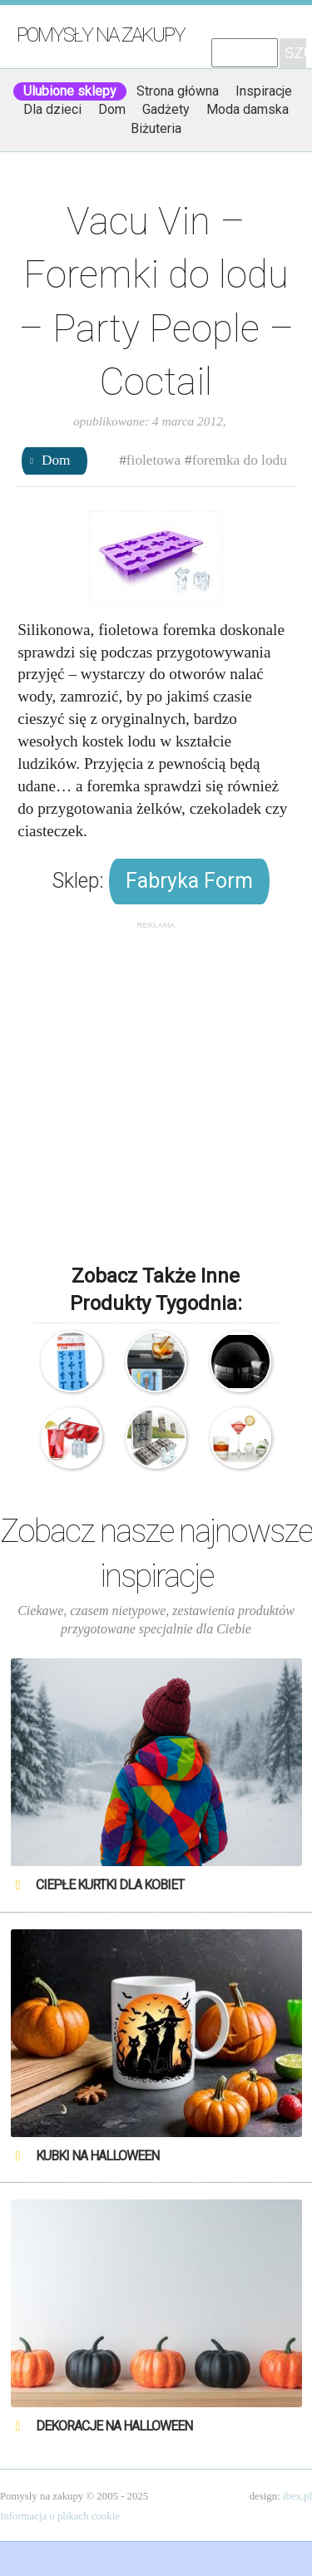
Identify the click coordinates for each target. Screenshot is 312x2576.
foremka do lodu (239, 460)
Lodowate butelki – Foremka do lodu (71, 1438)
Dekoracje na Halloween (114, 2426)
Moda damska (247, 109)
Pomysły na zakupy (101, 35)
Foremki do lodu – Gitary (156, 1361)
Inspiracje (263, 91)
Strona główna (177, 91)
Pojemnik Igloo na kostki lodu (240, 1361)
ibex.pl (297, 2496)
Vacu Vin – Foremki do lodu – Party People (71, 1361)
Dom (112, 109)
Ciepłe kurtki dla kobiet (110, 1885)
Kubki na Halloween (97, 2156)
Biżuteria (156, 128)
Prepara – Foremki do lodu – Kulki (240, 1438)
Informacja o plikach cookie (60, 2516)
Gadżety (166, 109)
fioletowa (153, 460)
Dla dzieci (52, 109)
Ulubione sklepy (69, 91)
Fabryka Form (189, 881)
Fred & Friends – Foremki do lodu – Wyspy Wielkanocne (156, 1438)
